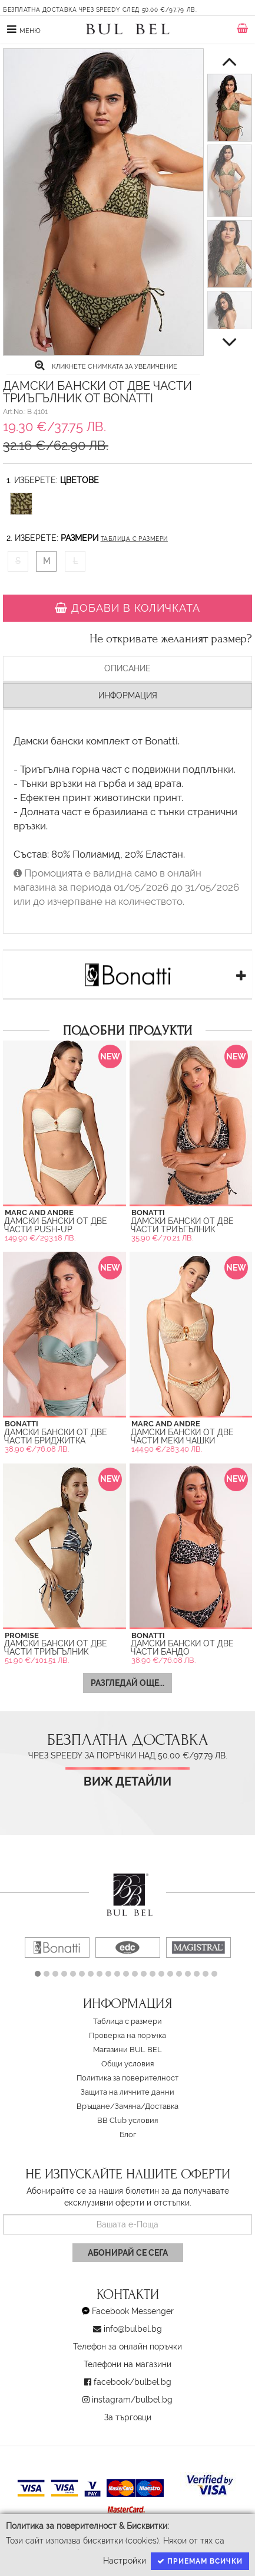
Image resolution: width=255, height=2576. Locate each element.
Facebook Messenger (133, 2311)
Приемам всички (200, 2561)
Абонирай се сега (128, 2252)
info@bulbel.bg (133, 2329)
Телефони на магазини (127, 2364)
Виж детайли (127, 1782)
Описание (127, 668)
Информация (127, 695)
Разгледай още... (127, 1683)
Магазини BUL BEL (127, 2049)
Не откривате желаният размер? (171, 639)
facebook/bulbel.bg (132, 2382)
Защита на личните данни (127, 2092)
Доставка (161, 2106)
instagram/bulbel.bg (132, 2399)
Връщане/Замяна (109, 2106)
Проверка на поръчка (127, 2035)
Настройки (124, 2560)
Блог (128, 2134)
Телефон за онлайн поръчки (127, 2346)
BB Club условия (127, 2120)
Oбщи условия (127, 2063)
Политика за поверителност (127, 2077)
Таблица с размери (134, 539)
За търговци (127, 2417)
